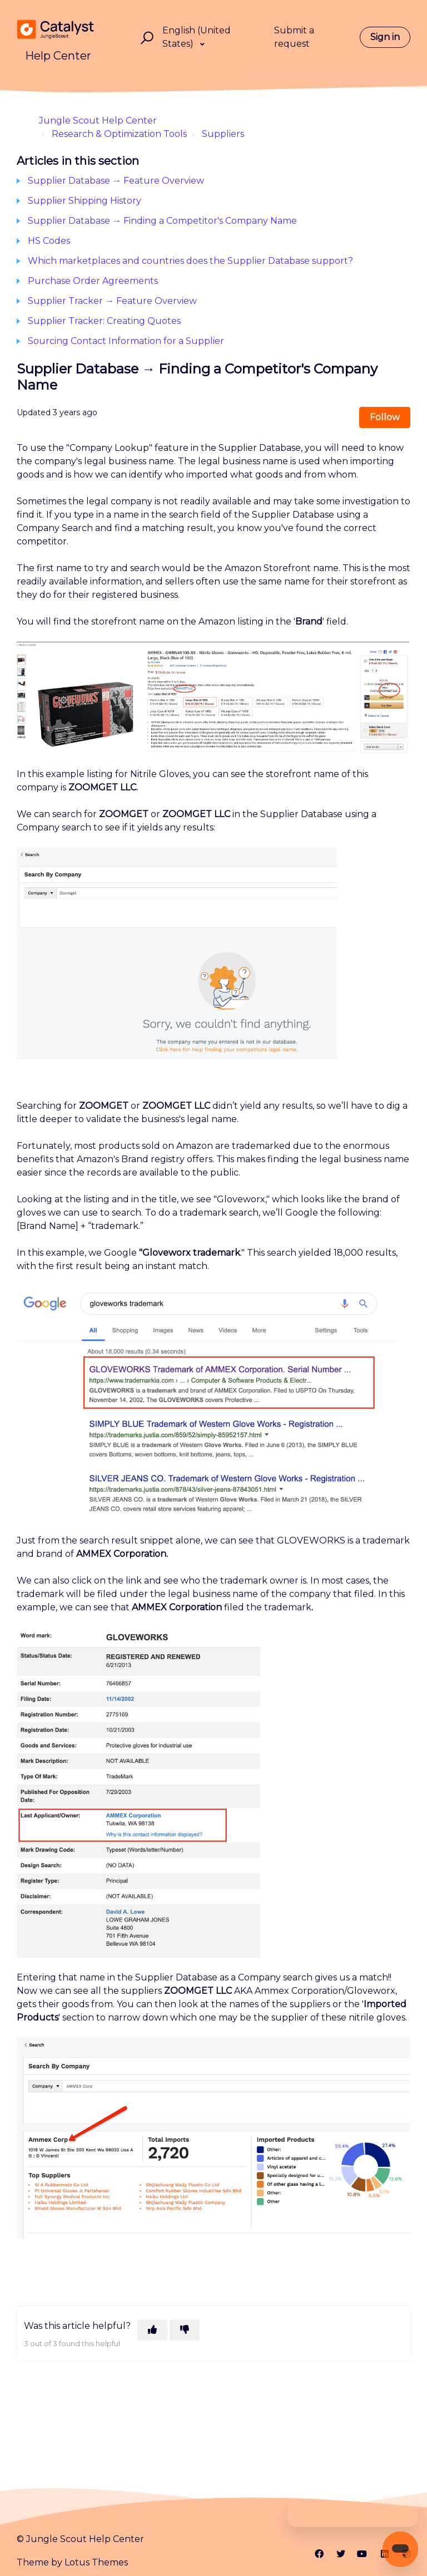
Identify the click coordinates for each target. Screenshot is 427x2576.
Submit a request (294, 37)
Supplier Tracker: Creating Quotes (104, 321)
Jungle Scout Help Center (98, 120)
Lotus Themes (96, 2562)
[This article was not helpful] (185, 2330)
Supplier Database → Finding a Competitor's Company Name (162, 220)
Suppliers (223, 134)
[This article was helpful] (152, 2330)
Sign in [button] (385, 37)
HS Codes (49, 240)
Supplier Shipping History (84, 200)
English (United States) (196, 37)
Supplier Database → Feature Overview (116, 180)
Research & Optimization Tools (119, 134)
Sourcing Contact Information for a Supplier (126, 341)
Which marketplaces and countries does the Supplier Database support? (190, 260)
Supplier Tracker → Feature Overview (112, 301)
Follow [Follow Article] (385, 417)
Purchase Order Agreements (93, 281)
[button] (145, 37)
